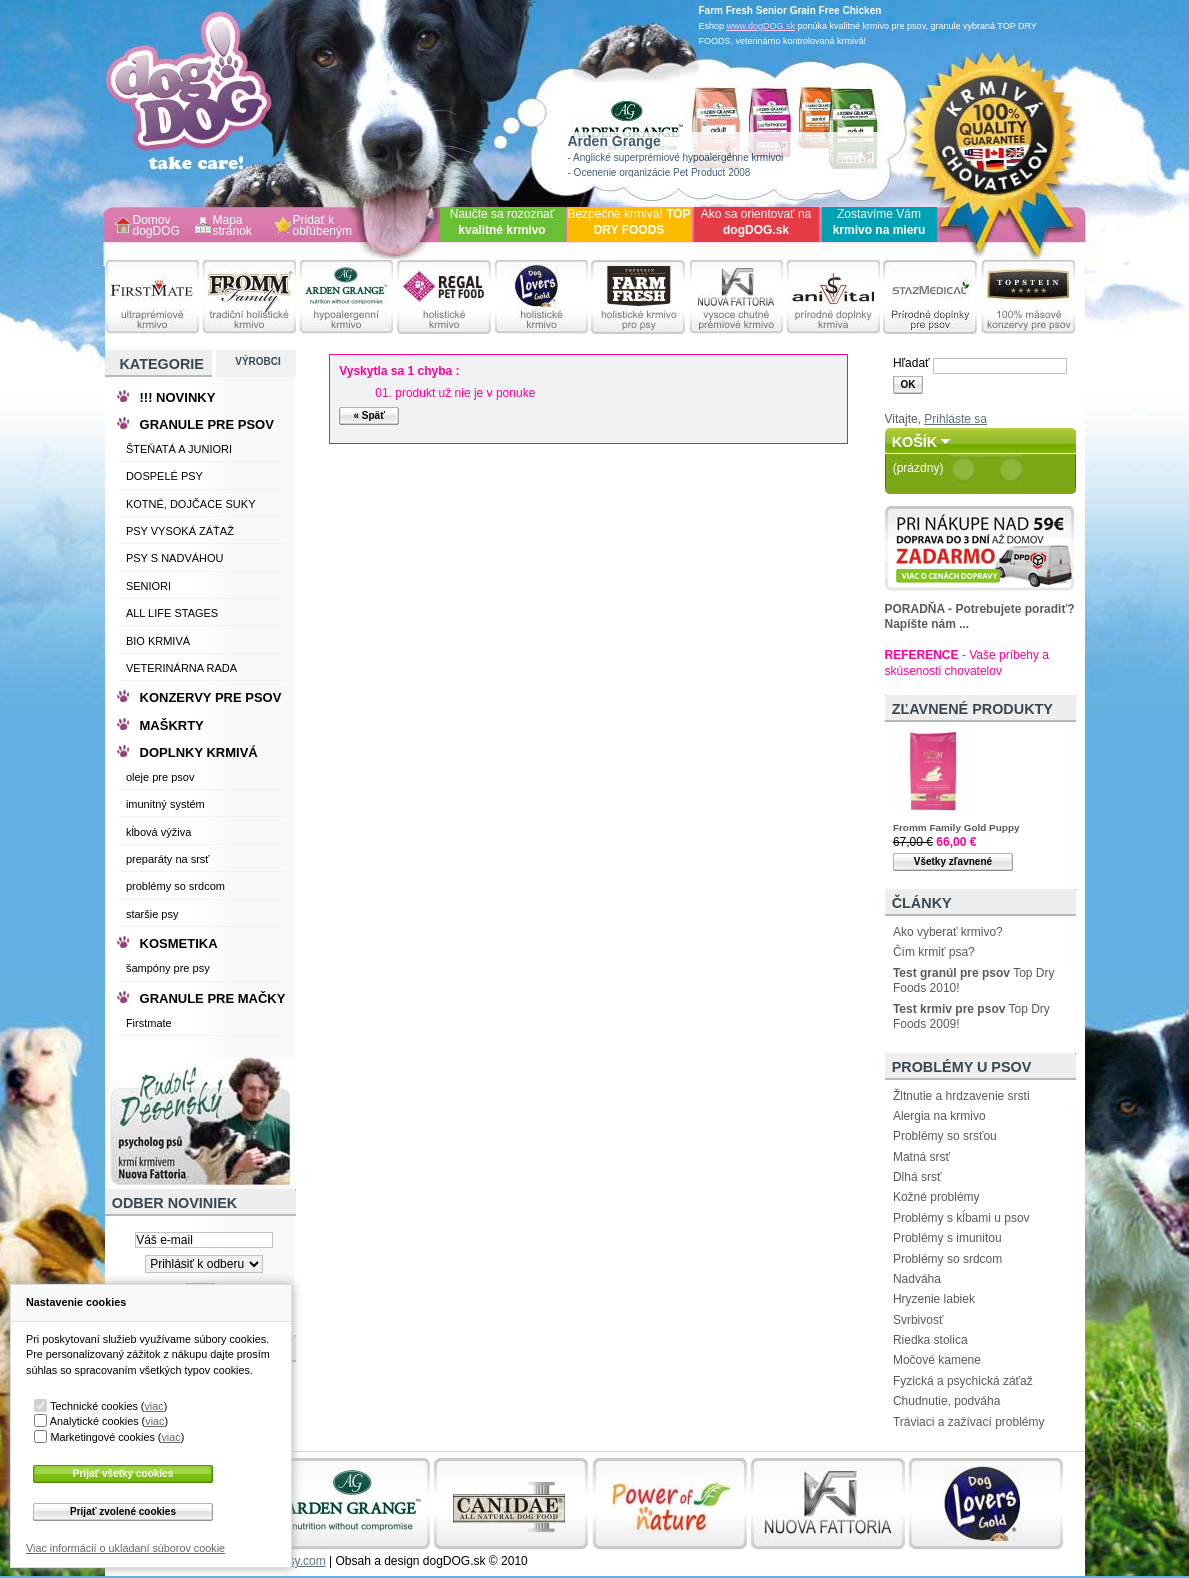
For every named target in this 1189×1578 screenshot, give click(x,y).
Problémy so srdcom (947, 1259)
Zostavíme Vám (879, 222)
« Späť (368, 415)
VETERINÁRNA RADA (181, 668)
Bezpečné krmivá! (628, 222)
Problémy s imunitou (947, 1238)
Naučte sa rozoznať (502, 222)
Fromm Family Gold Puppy (956, 827)
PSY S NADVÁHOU (175, 558)
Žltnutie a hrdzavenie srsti (961, 1096)
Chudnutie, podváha (946, 1401)
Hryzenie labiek (934, 1299)
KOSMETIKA (179, 943)
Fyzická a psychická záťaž (963, 1381)
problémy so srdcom (175, 886)
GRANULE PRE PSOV (207, 424)
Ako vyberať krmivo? (948, 932)
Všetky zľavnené (953, 861)
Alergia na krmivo (939, 1116)
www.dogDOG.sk (761, 26)
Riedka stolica (930, 1340)
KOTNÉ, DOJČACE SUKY (191, 504)
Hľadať (911, 363)
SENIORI (148, 586)
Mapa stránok (232, 226)
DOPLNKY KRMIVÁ (199, 752)
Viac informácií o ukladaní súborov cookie (125, 1548)
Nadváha (917, 1279)
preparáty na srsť (168, 859)
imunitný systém (165, 804)
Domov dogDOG (156, 226)
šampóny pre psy (168, 968)
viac (153, 1406)
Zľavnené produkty (972, 709)
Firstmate (149, 1023)
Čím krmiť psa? (934, 952)
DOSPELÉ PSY (164, 476)
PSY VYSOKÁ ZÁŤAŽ (180, 531)
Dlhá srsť (917, 1177)
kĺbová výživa (158, 832)
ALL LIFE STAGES (172, 613)
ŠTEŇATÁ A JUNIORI (179, 449)
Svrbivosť (918, 1320)
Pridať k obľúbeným (323, 226)
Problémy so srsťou (945, 1136)
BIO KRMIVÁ (158, 641)
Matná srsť (921, 1157)
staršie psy (152, 914)
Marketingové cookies (102, 1437)
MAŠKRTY (172, 725)
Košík (915, 442)
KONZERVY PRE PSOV (211, 697)
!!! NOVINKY (178, 397)
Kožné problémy (936, 1197)
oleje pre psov (160, 777)
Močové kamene (937, 1360)
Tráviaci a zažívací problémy (969, 1422)
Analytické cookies (94, 1421)
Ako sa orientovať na (756, 222)
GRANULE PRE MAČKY (213, 998)
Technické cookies (94, 1406)
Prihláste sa (955, 419)
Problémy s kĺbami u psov (961, 1218)
